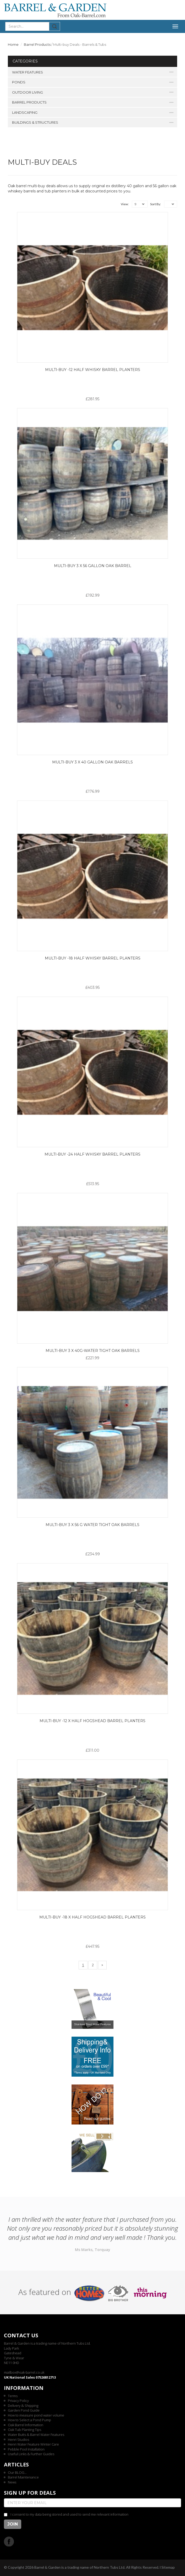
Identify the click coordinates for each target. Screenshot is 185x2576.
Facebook (9, 2541)
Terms (13, 2396)
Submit (54, 26)
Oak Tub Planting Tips (24, 2429)
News (12, 2482)
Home (13, 44)
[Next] (102, 1965)
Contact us (21, 2335)
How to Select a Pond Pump (29, 2420)
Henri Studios (18, 2439)
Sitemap (168, 2567)
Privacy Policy (18, 2400)
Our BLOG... (17, 2472)
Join (12, 2524)
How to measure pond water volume (36, 2415)
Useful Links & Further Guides (31, 2454)
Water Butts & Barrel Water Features (36, 2434)
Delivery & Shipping (23, 2405)
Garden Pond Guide (24, 2410)
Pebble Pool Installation (26, 2449)
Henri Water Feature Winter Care (33, 2444)
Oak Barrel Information (25, 2425)
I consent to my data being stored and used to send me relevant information (69, 2514)
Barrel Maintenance (23, 2477)
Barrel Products (37, 44)
